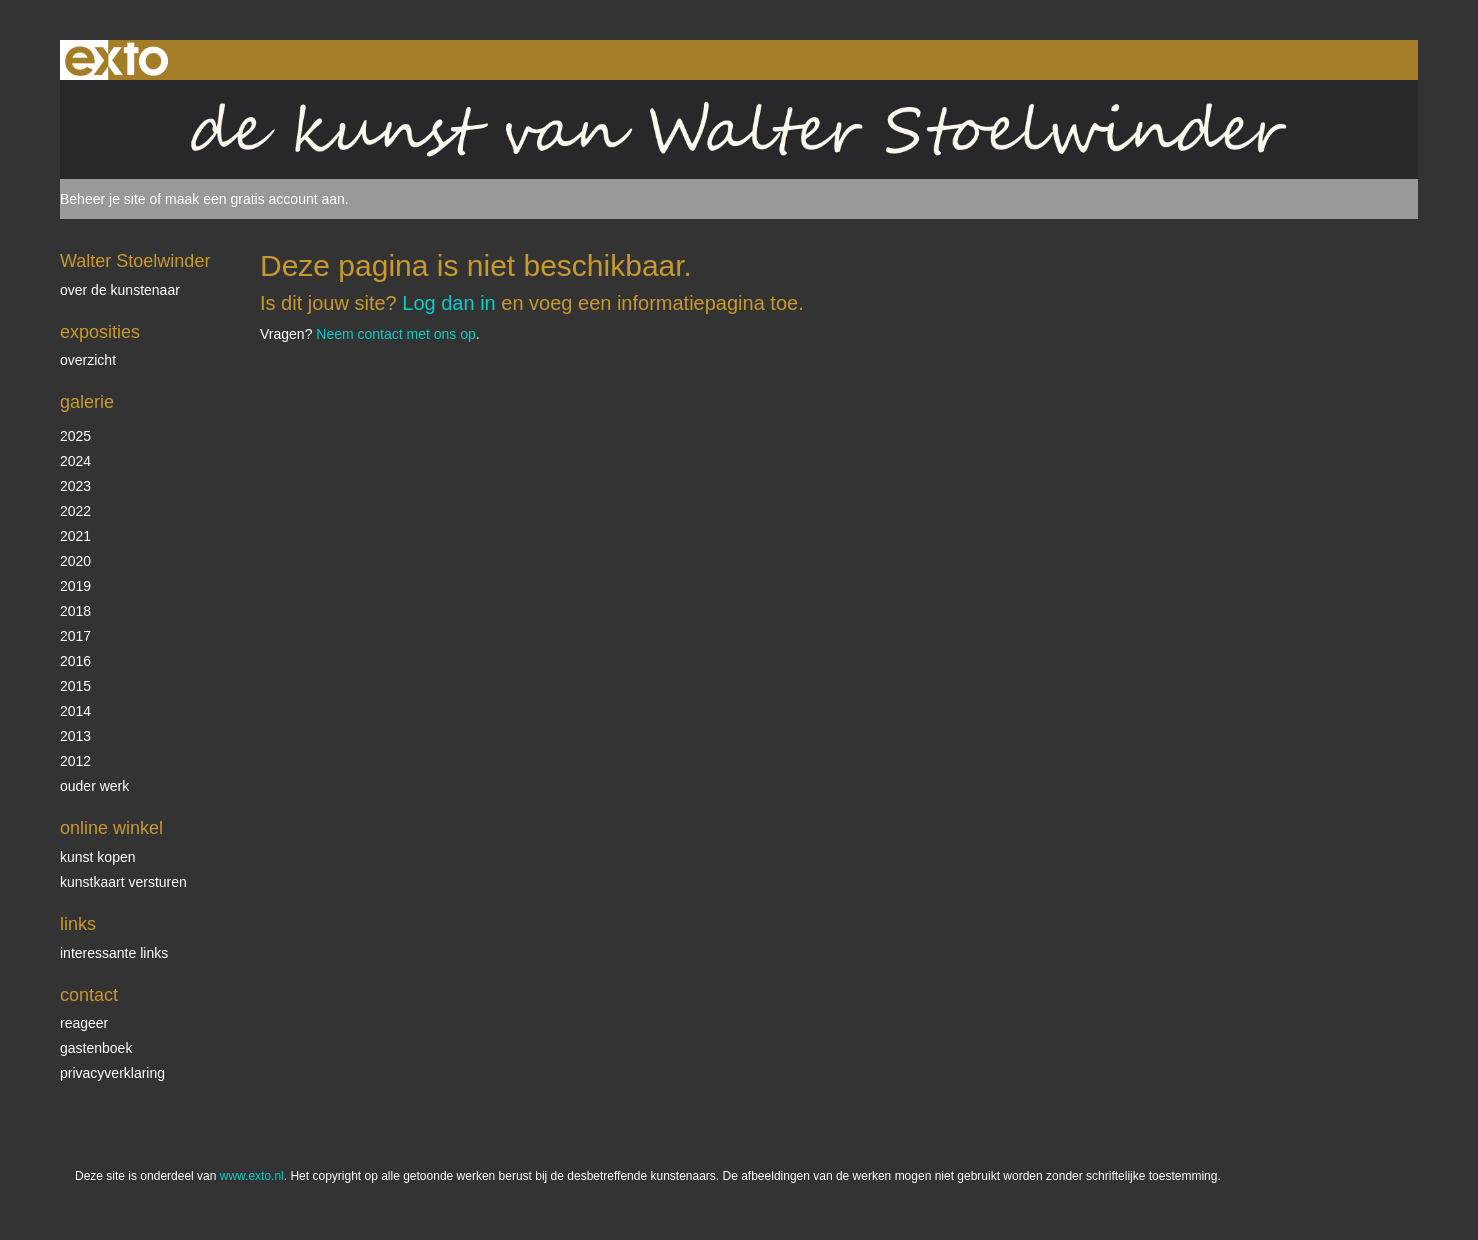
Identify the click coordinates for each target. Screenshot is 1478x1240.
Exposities (100, 332)
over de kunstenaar (120, 290)
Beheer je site (103, 199)
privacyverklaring (112, 1073)
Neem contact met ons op (396, 334)
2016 (75, 661)
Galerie (87, 402)
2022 (75, 511)
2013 (75, 736)
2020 (75, 561)
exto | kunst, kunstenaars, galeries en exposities (116, 60)
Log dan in (448, 303)
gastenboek (96, 1048)
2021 (75, 536)
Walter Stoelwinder (135, 261)
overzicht (88, 360)
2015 (75, 686)
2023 (75, 486)
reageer (84, 1023)
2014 (75, 711)
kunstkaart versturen (123, 882)
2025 (75, 436)
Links (78, 924)
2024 (75, 461)
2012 (75, 761)
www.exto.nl (252, 1176)
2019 (75, 586)
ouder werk (94, 786)
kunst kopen (98, 857)
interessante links (114, 953)
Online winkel (111, 828)
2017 (75, 636)
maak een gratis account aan (255, 199)
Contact (89, 995)
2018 (75, 611)
